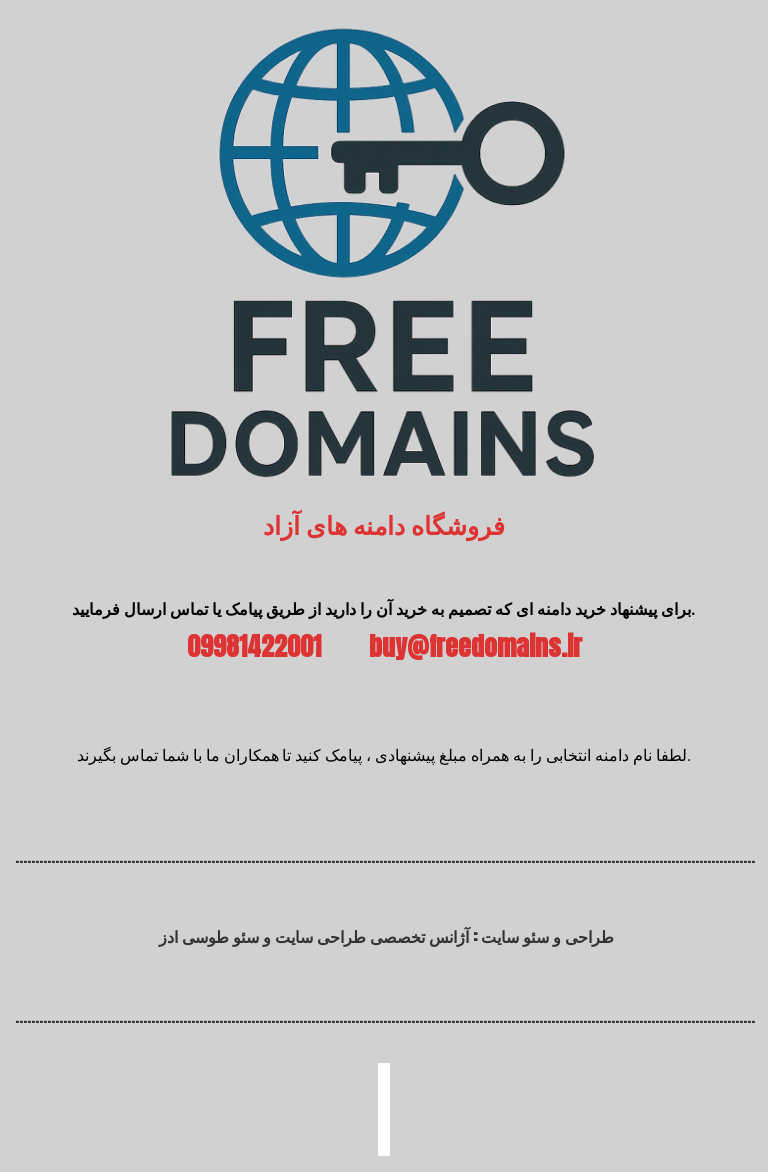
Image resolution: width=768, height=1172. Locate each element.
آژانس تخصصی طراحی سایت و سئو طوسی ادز (314, 936)
